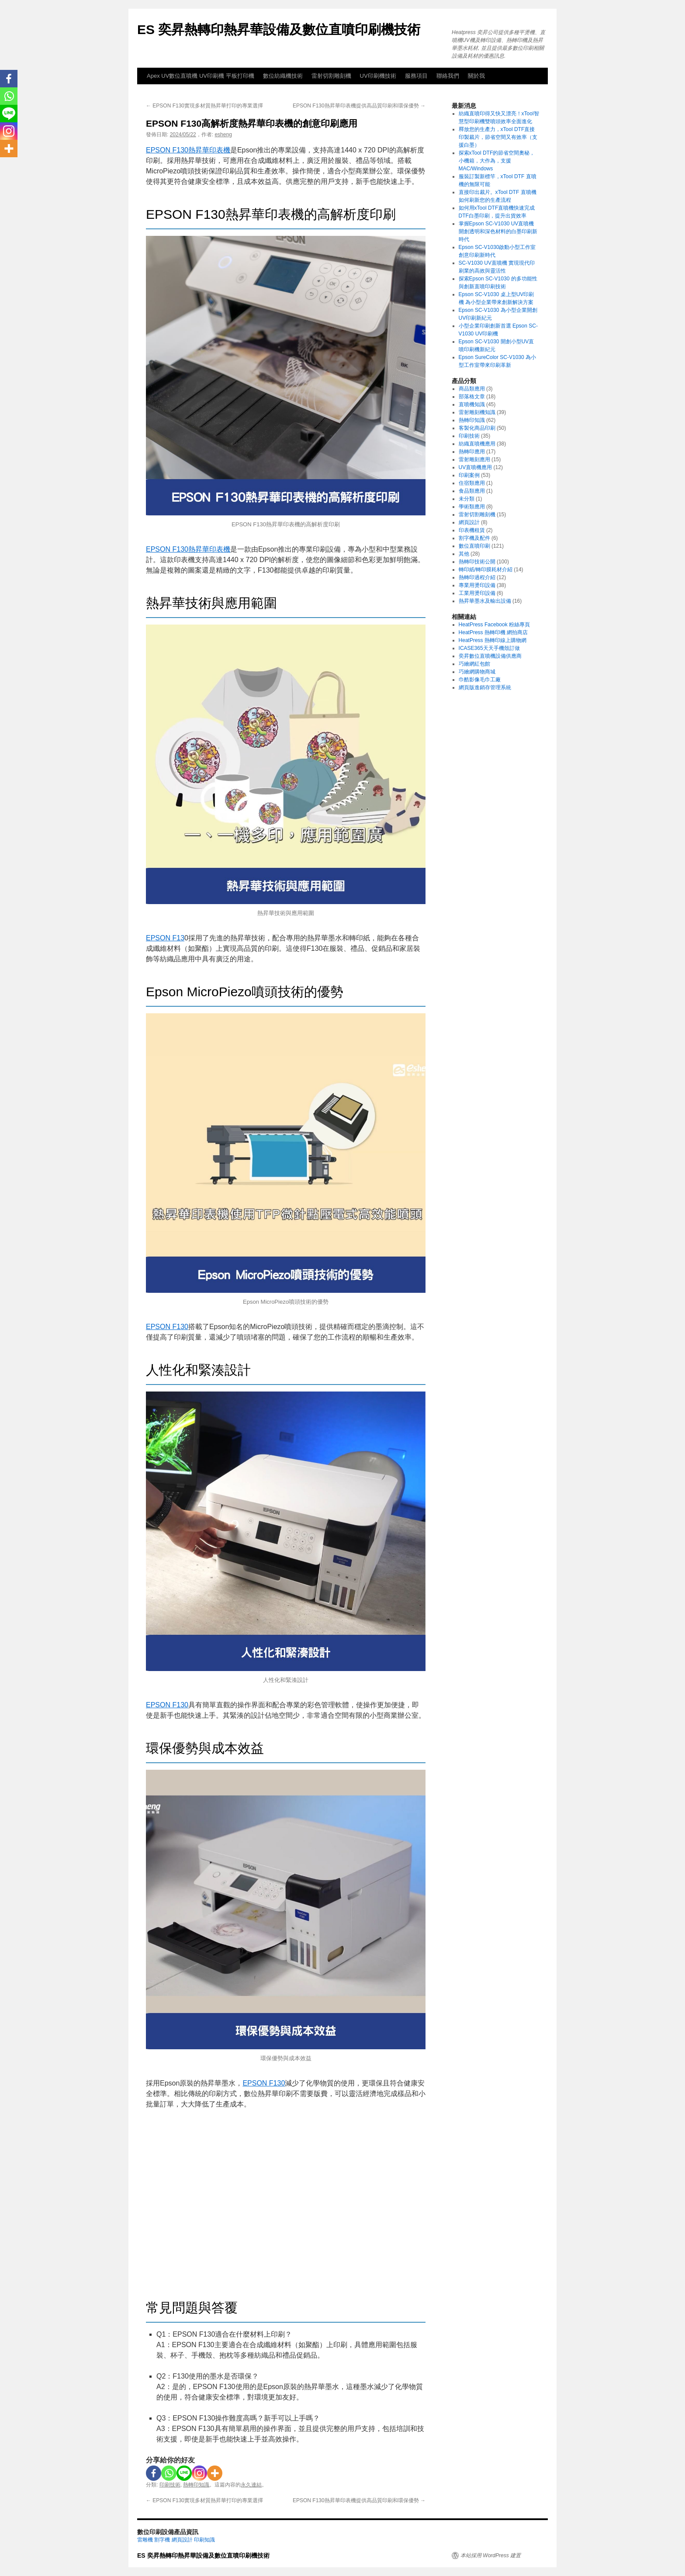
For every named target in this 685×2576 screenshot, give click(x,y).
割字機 (162, 2540)
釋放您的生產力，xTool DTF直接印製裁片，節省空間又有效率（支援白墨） (498, 137)
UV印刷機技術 (378, 76)
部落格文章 (472, 397)
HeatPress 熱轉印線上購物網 (492, 640)
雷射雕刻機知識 (477, 412)
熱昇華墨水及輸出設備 (485, 601)
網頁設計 (469, 522)
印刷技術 (169, 2485)
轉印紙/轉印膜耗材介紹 (485, 569)
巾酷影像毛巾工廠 (480, 680)
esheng (223, 134)
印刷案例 (469, 475)
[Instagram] (199, 2473)
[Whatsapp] (168, 2473)
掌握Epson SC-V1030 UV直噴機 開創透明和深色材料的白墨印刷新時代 (498, 231)
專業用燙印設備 (477, 585)
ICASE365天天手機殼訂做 (489, 648)
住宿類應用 (472, 483)
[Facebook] (153, 2473)
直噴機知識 (472, 404)
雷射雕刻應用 (474, 459)
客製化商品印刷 (477, 428)
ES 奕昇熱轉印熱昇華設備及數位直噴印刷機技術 (278, 29)
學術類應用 (472, 507)
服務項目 (416, 76)
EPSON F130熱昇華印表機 (188, 150)
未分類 (466, 499)
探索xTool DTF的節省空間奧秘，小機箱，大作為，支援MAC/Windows (497, 161)
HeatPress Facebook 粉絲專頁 (494, 625)
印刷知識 (204, 2540)
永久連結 (251, 2485)
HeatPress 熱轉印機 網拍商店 (493, 632)
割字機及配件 (474, 538)
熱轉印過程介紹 (477, 577)
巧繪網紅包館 (474, 664)
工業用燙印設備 (477, 593)
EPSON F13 (165, 938)
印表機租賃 (472, 530)
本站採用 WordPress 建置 (490, 2555)
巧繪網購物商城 (477, 672)
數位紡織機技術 (283, 76)
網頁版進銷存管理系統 (485, 687)
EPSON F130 (167, 1326)
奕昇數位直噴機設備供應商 (490, 656)
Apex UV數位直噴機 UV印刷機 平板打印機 (200, 76)
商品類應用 (472, 389)
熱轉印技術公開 (477, 562)
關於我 (476, 76)
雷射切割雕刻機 (331, 76)
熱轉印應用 (472, 452)
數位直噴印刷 (474, 546)
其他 (464, 554)
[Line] (184, 2473)
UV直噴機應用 (475, 467)
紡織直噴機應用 (477, 444)
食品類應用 (472, 491)
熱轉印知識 (196, 2485)
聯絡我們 (447, 76)
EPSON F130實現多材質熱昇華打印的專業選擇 (204, 106)
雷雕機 (145, 2540)
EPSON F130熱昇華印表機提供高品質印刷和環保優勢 (359, 106)
